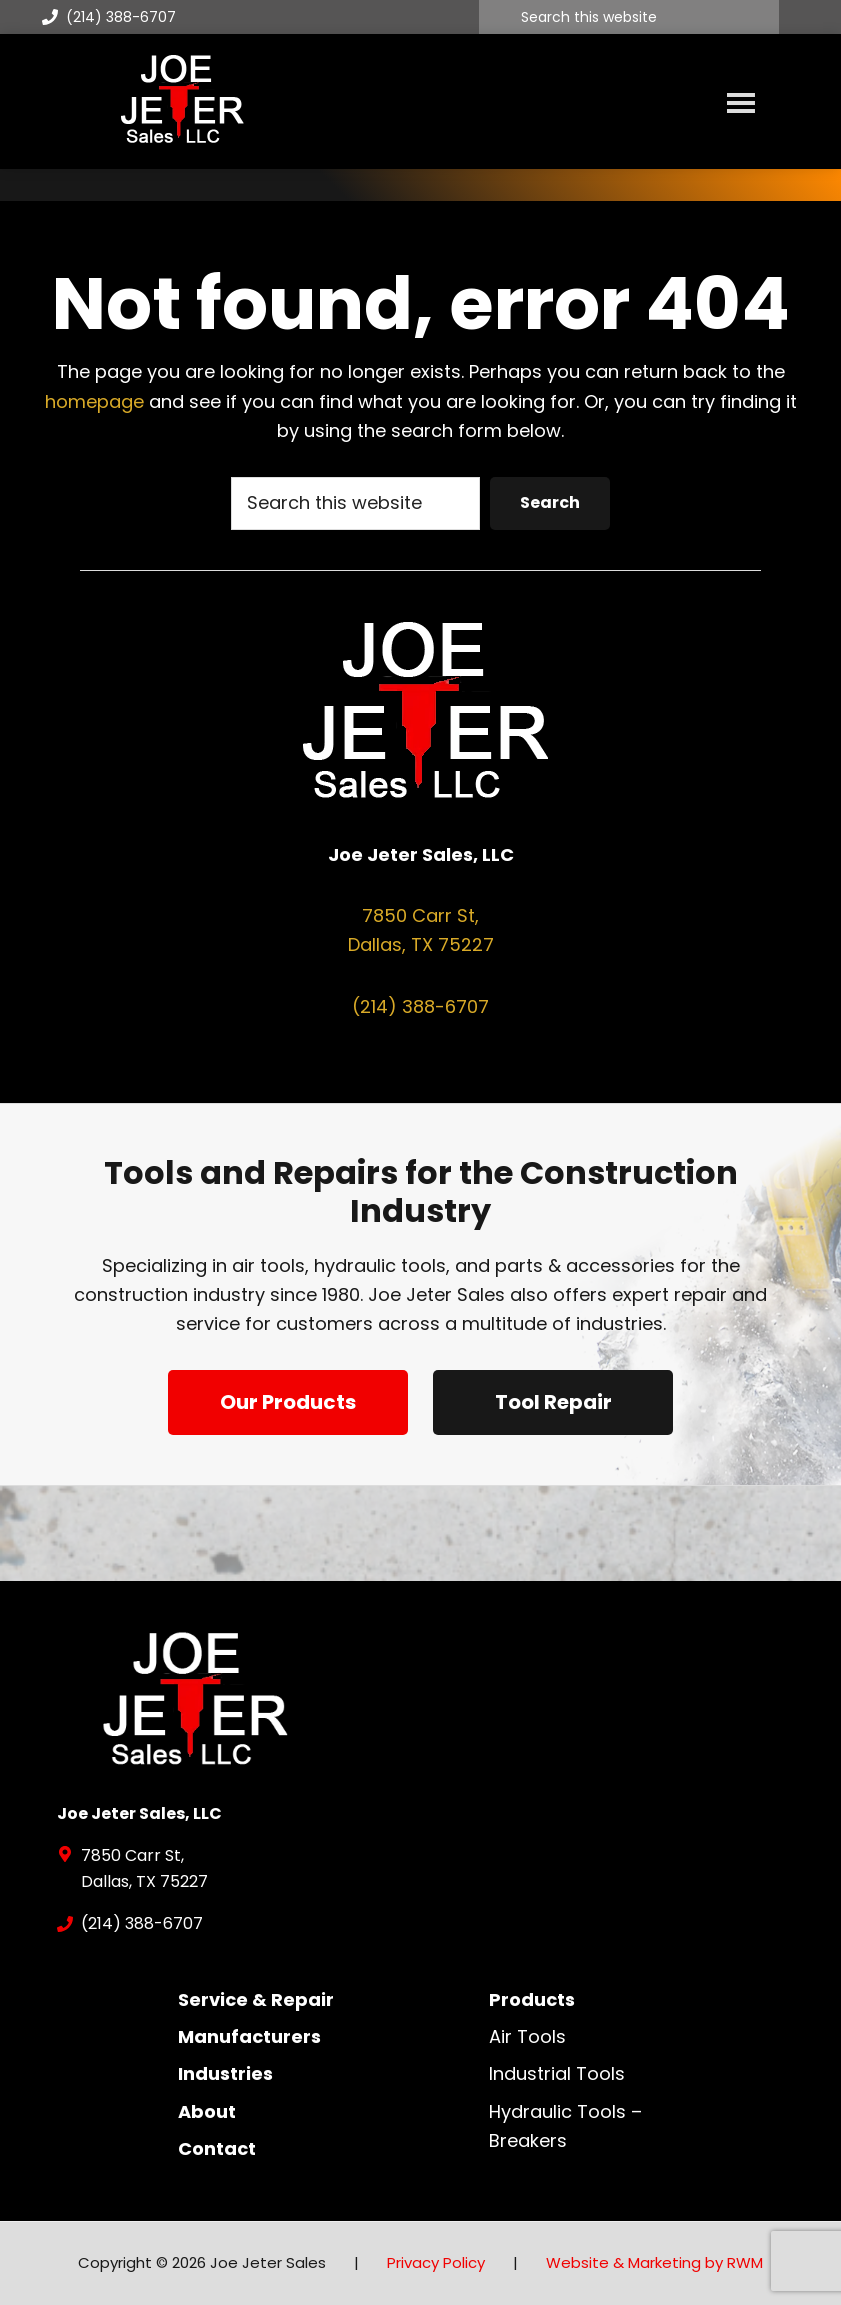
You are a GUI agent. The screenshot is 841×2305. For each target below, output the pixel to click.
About (207, 2111)
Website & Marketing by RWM (654, 2262)
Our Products (288, 1402)
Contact (217, 2148)
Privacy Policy (436, 2262)
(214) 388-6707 (109, 17)
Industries (225, 2073)
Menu (741, 102)
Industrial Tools (557, 2073)
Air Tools (527, 2036)
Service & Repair (256, 1999)
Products (532, 1999)
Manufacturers (249, 2036)
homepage (94, 401)
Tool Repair (553, 1402)
